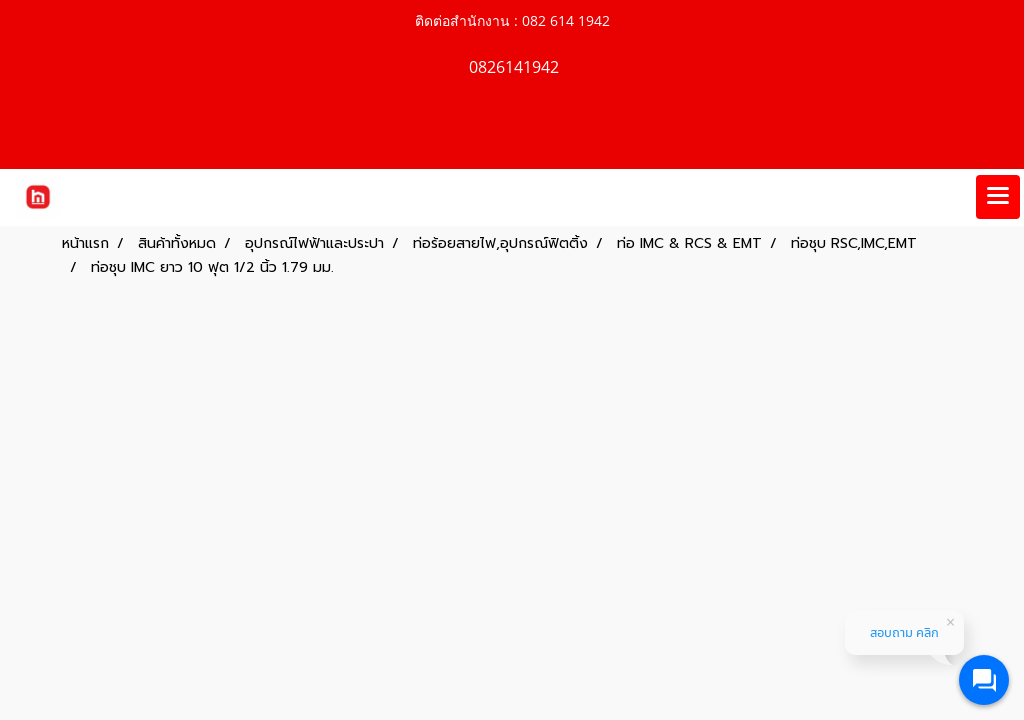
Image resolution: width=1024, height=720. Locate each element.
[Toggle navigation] (998, 197)
